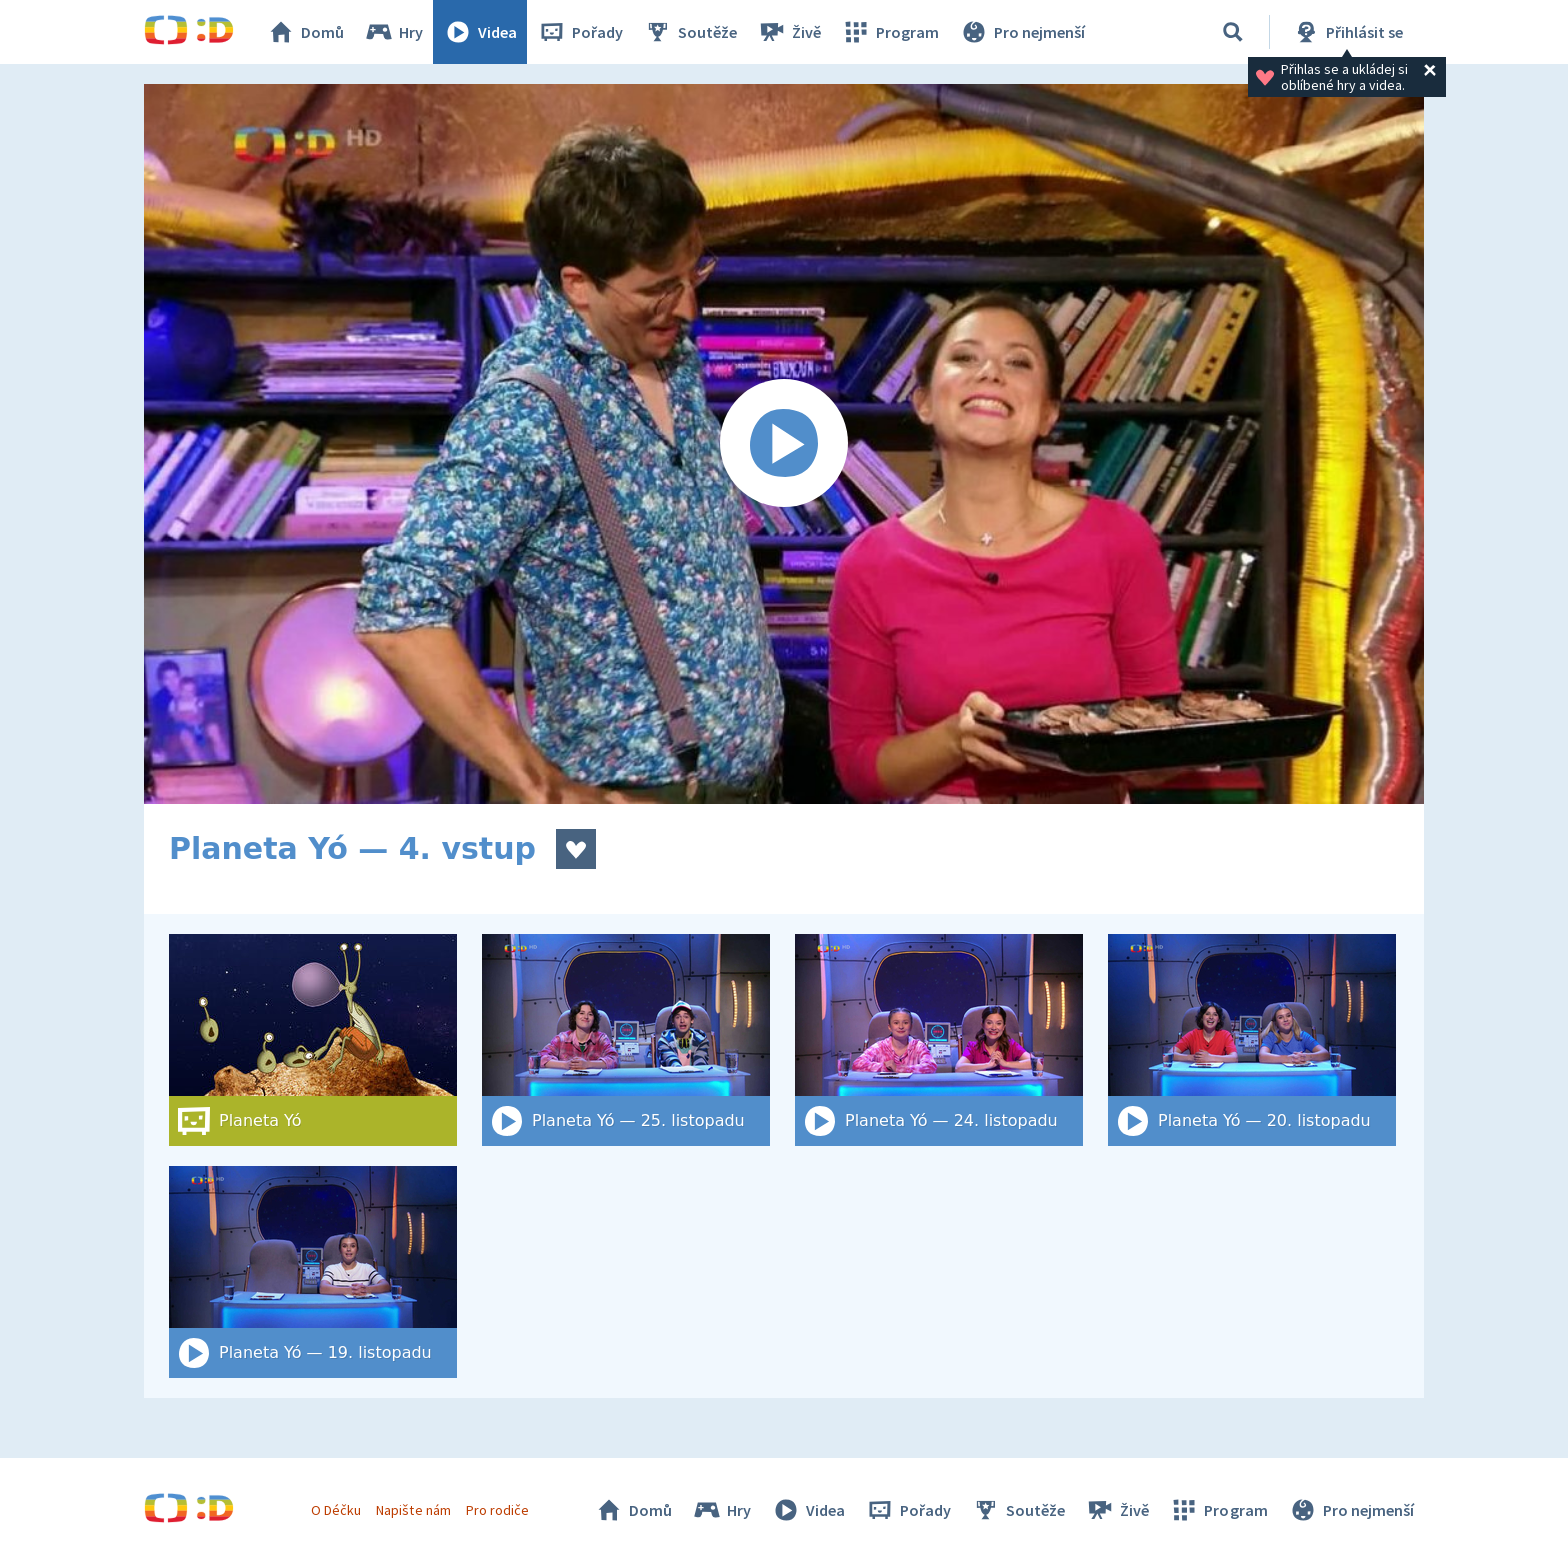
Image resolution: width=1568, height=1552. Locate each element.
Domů (305, 32)
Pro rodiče (497, 1510)
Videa (480, 32)
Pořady (580, 32)
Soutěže (690, 32)
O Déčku (336, 1510)
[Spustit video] (784, 444)
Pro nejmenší (1022, 32)
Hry (393, 32)
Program (890, 32)
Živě (789, 32)
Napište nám (413, 1510)
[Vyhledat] (1233, 32)
